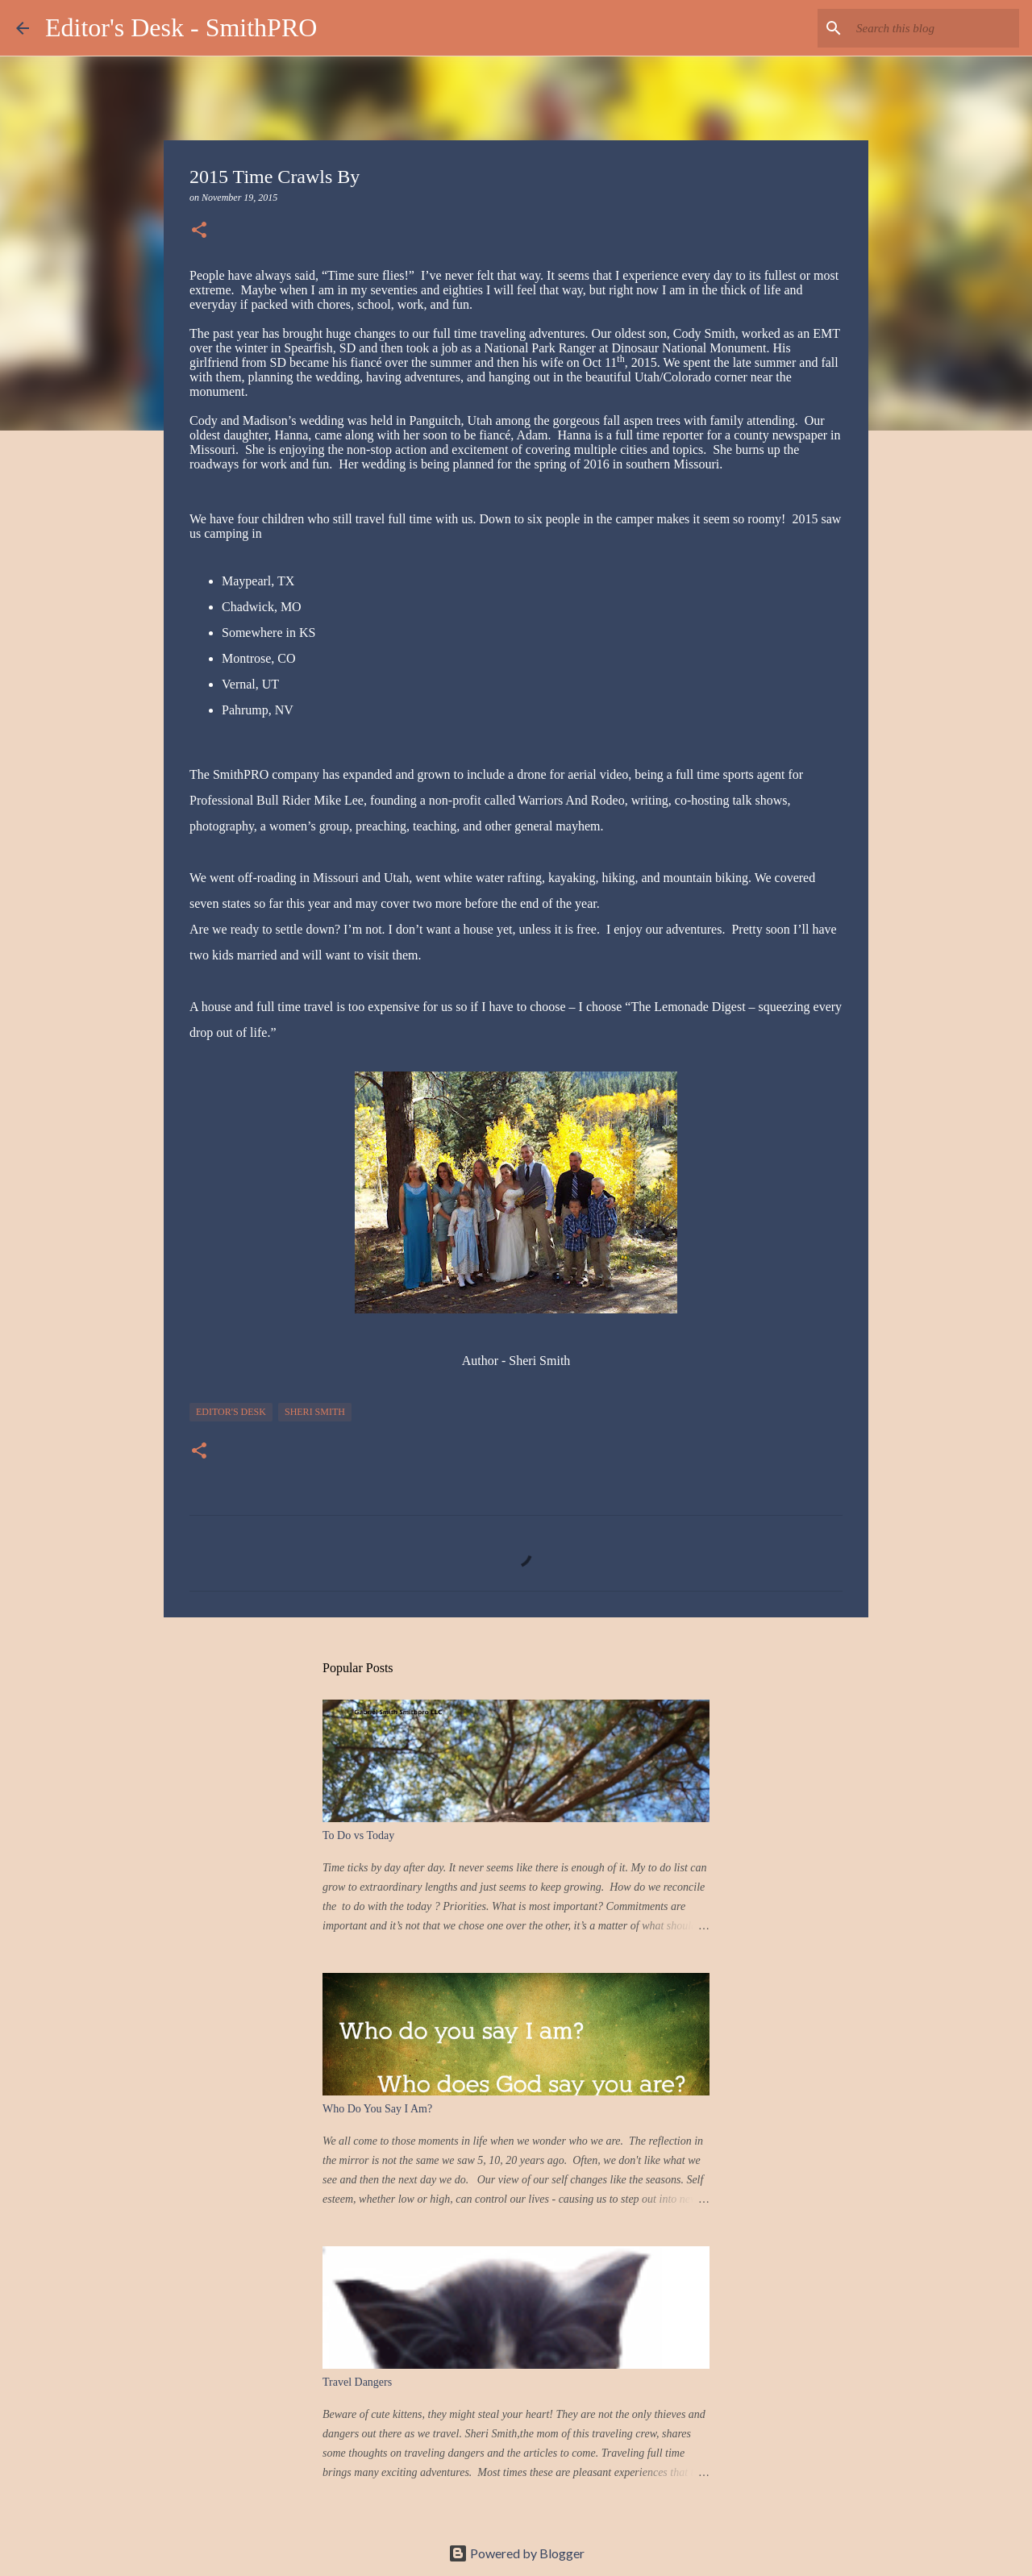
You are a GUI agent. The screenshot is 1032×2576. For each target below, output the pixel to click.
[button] (199, 231)
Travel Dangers (357, 2382)
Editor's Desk (231, 1411)
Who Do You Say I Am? (377, 2109)
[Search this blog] (934, 28)
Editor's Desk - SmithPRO (181, 27)
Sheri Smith (315, 1411)
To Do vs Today (358, 1835)
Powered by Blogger (516, 2553)
